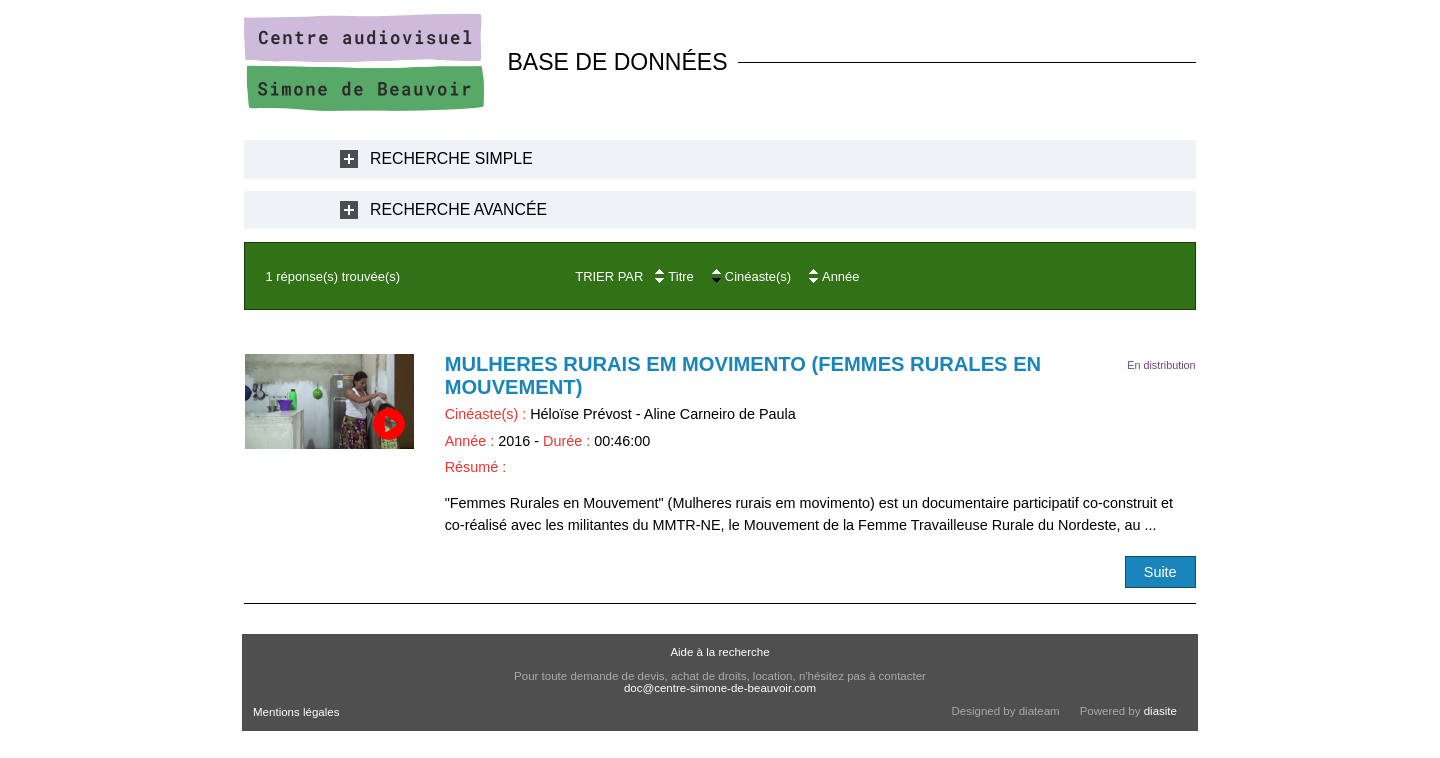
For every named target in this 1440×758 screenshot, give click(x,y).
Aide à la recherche (719, 652)
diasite (1160, 711)
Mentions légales (296, 712)
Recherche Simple (451, 158)
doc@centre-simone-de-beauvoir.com (720, 688)
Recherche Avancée (458, 209)
